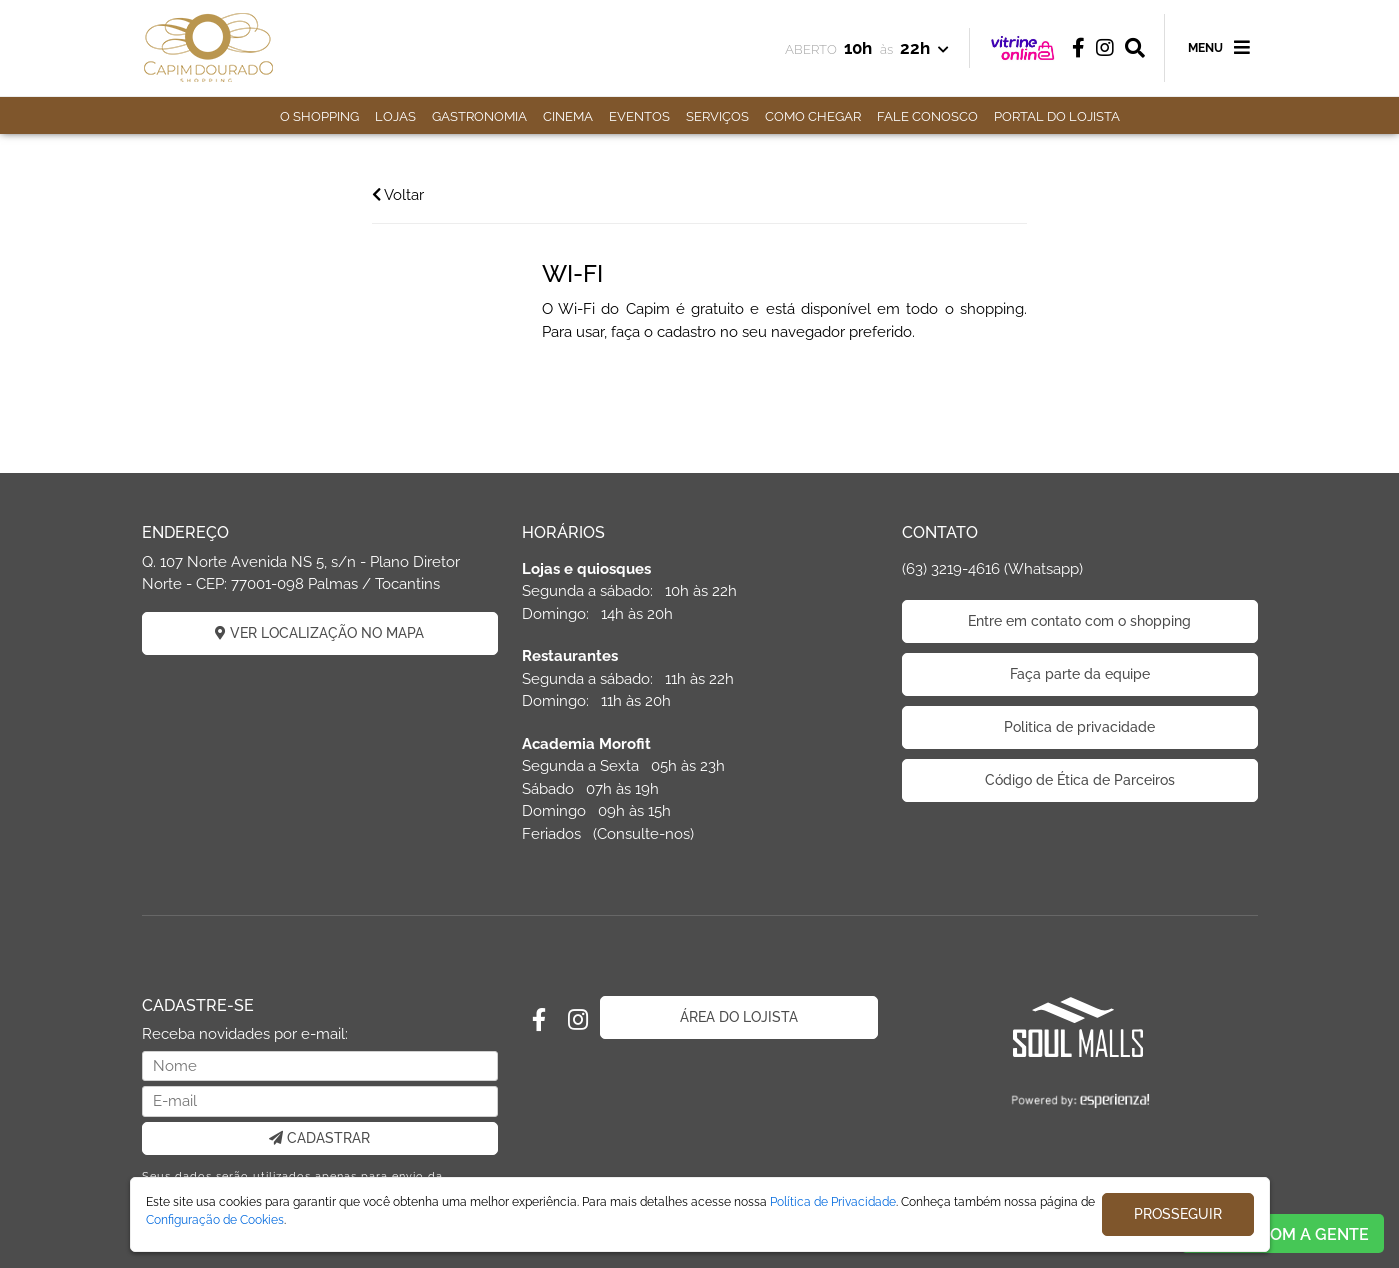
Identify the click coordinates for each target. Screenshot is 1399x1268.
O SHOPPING (319, 116)
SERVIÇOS (717, 116)
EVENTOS (639, 116)
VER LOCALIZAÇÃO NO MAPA (319, 633)
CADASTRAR (319, 1138)
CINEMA (568, 116)
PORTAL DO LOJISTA (1057, 116)
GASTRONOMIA (479, 116)
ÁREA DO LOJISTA (739, 1017)
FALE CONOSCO (927, 116)
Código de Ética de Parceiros (1080, 780)
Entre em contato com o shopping (1079, 621)
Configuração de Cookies (215, 1220)
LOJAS (395, 116)
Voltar (398, 195)
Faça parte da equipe (1080, 674)
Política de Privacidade (833, 1202)
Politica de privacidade (1079, 727)
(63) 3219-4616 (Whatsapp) (992, 569)
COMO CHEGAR (813, 116)
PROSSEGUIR (1178, 1214)
